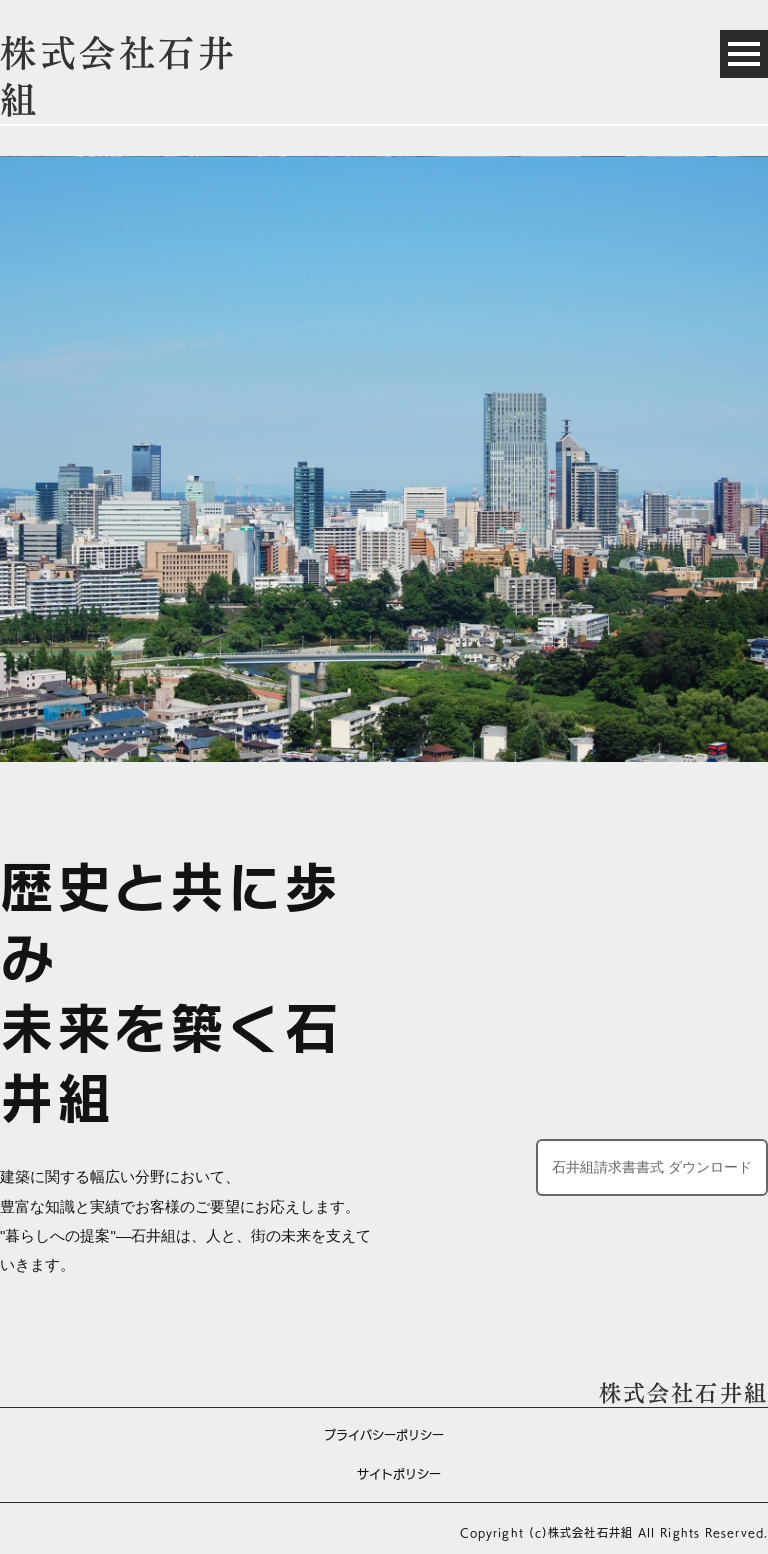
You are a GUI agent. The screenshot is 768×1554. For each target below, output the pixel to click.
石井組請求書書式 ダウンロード (652, 1167)
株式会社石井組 (683, 1393)
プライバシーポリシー (384, 1435)
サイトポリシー (399, 1474)
